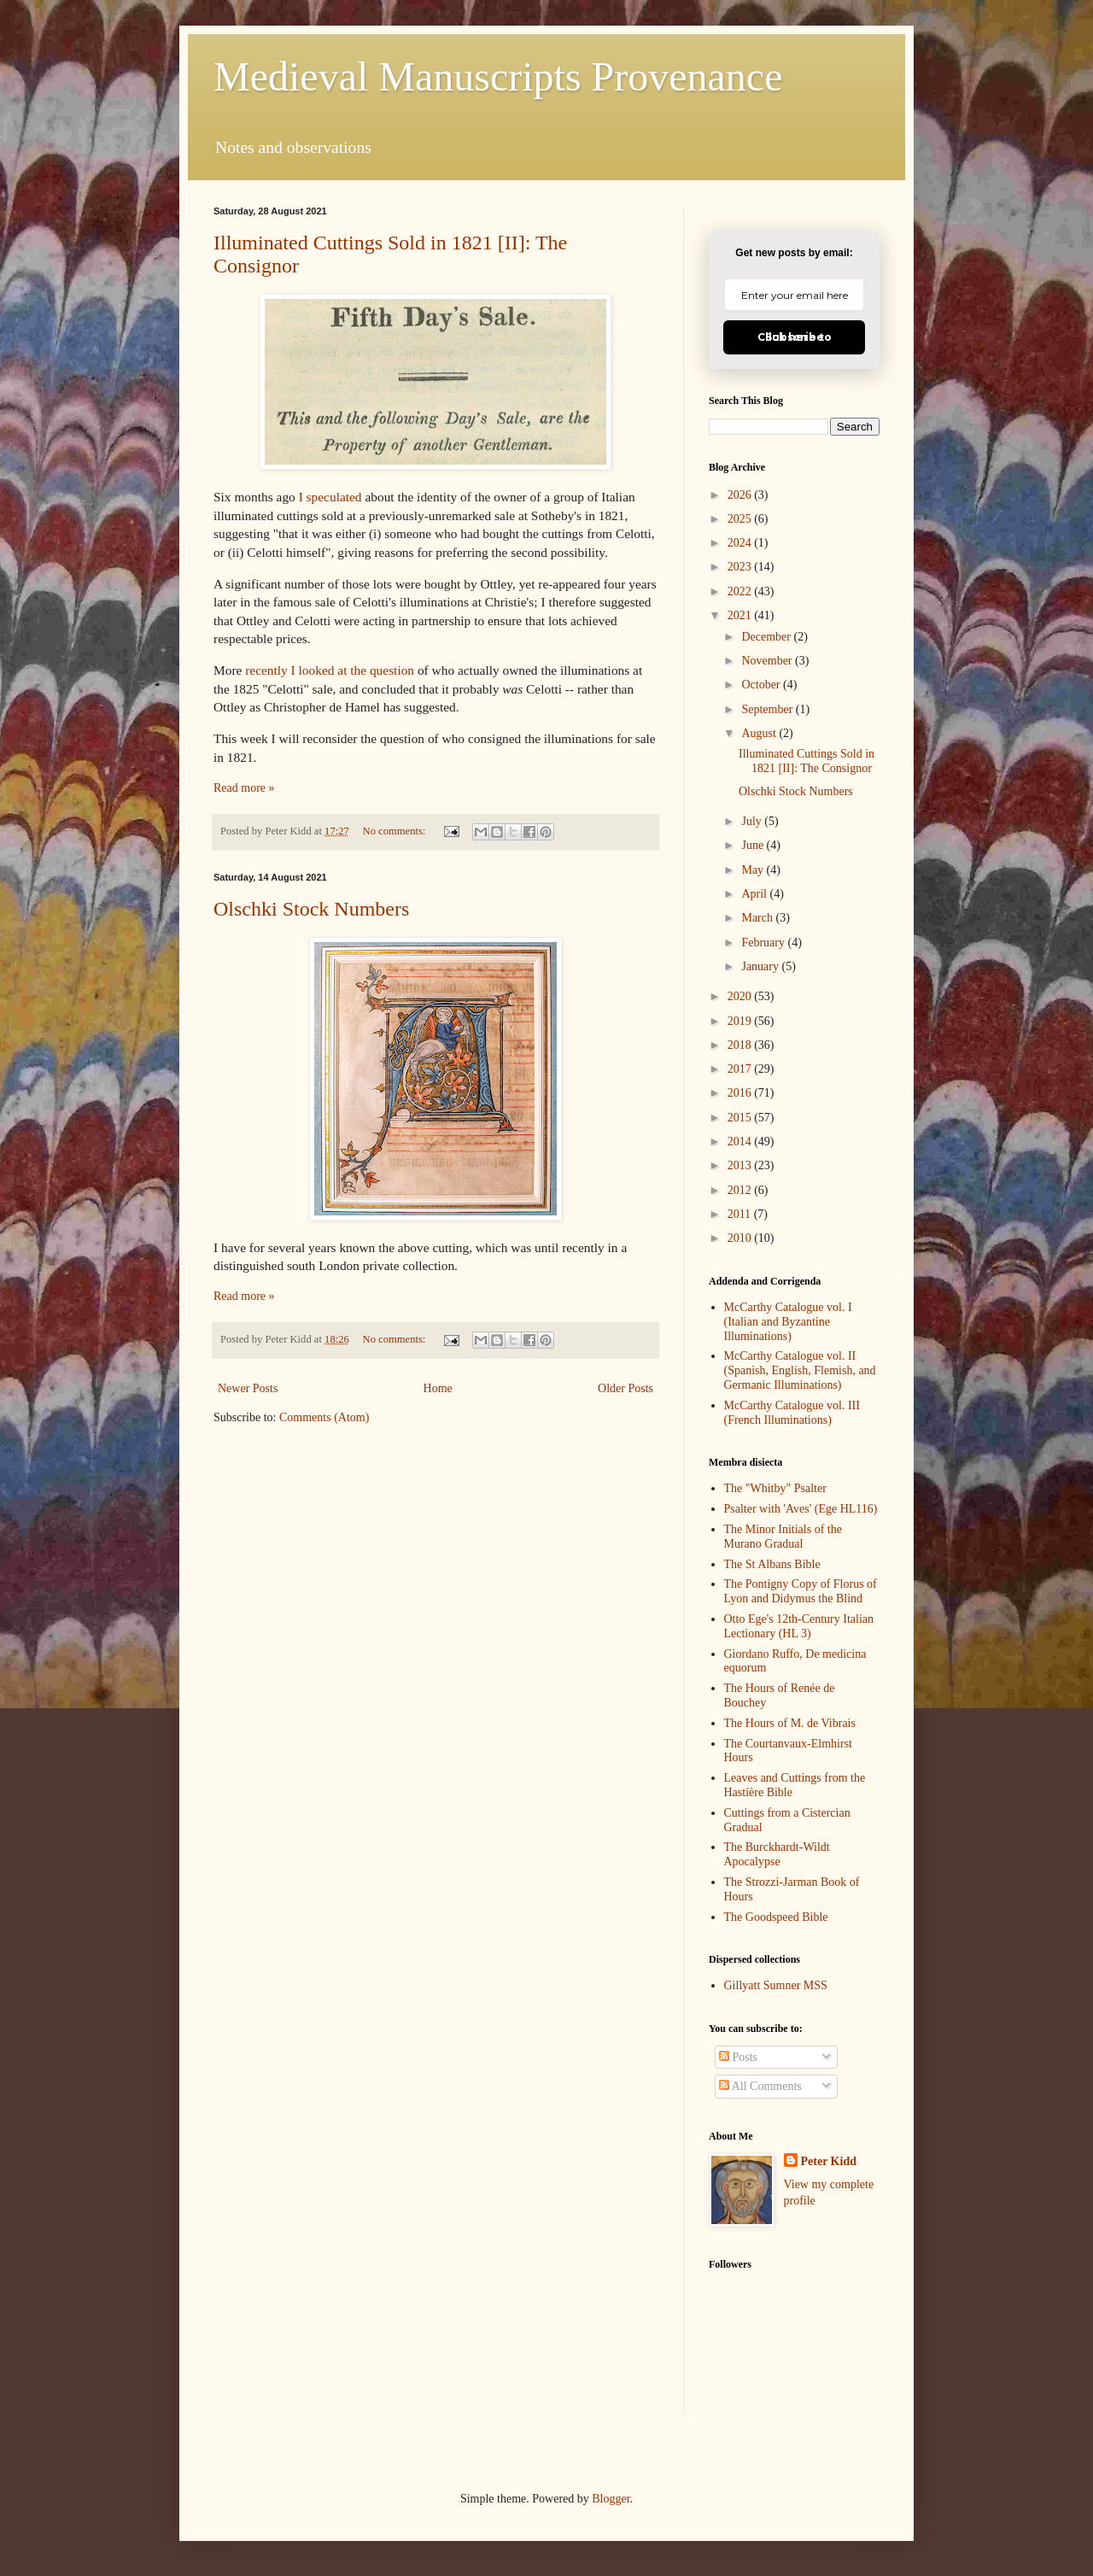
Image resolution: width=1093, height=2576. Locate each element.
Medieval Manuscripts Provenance (497, 76)
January (761, 966)
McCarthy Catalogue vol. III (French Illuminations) (792, 1412)
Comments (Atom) (324, 1417)
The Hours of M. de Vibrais (790, 1723)
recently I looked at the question (329, 670)
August (760, 733)
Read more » (244, 788)
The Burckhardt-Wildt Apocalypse (777, 1854)
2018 (741, 1045)
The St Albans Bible (772, 1564)
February (764, 942)
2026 (741, 495)
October (762, 684)
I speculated (330, 496)
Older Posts (625, 1388)
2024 (741, 542)
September (768, 709)
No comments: (396, 831)
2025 (741, 518)
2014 (741, 1141)
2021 (741, 615)
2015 (741, 1117)
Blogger (610, 2498)
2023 (741, 566)
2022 (741, 591)
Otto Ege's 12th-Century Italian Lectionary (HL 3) (799, 1626)
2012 (741, 1190)
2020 (741, 996)
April (755, 893)
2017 (741, 1069)
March (758, 917)
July (752, 821)
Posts (738, 2057)
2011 (741, 1214)
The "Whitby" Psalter (775, 1488)
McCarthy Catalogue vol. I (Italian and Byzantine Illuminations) (788, 1322)
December (767, 636)
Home (438, 1388)
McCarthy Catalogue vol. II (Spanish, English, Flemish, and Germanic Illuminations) (800, 1370)
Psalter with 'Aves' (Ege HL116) (801, 1508)
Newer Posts (248, 1388)
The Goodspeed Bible (776, 1917)
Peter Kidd (828, 2161)
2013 (741, 1165)
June (753, 845)
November (768, 660)
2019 (741, 1021)
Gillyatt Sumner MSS (775, 1985)
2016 (741, 1092)
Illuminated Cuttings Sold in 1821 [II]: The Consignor (806, 761)
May (753, 870)
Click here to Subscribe (794, 337)
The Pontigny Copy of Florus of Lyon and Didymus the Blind (800, 1591)
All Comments (760, 2086)
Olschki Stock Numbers (311, 909)
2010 (741, 1238)
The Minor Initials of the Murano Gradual (783, 1536)
